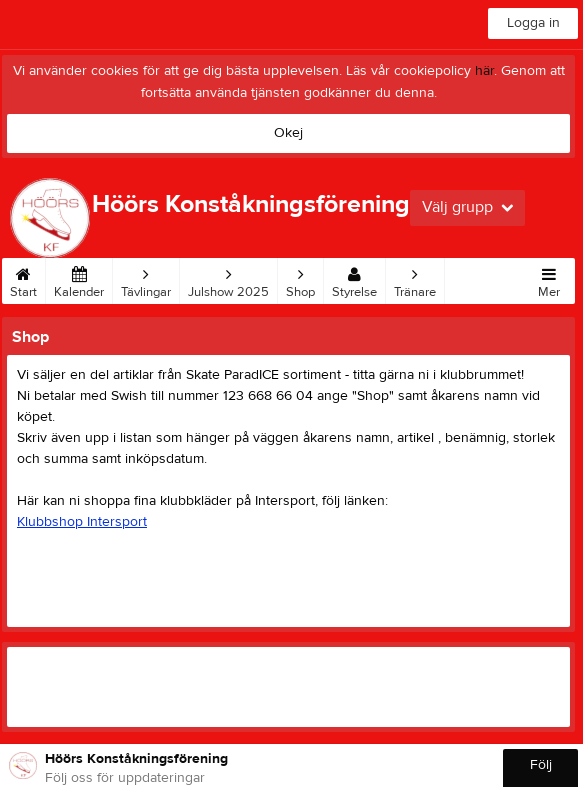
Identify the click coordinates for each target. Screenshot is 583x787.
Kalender (79, 279)
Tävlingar (146, 279)
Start (23, 279)
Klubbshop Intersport (82, 522)
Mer (549, 279)
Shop (300, 279)
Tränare (415, 279)
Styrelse (354, 279)
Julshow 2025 (228, 279)
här (484, 71)
